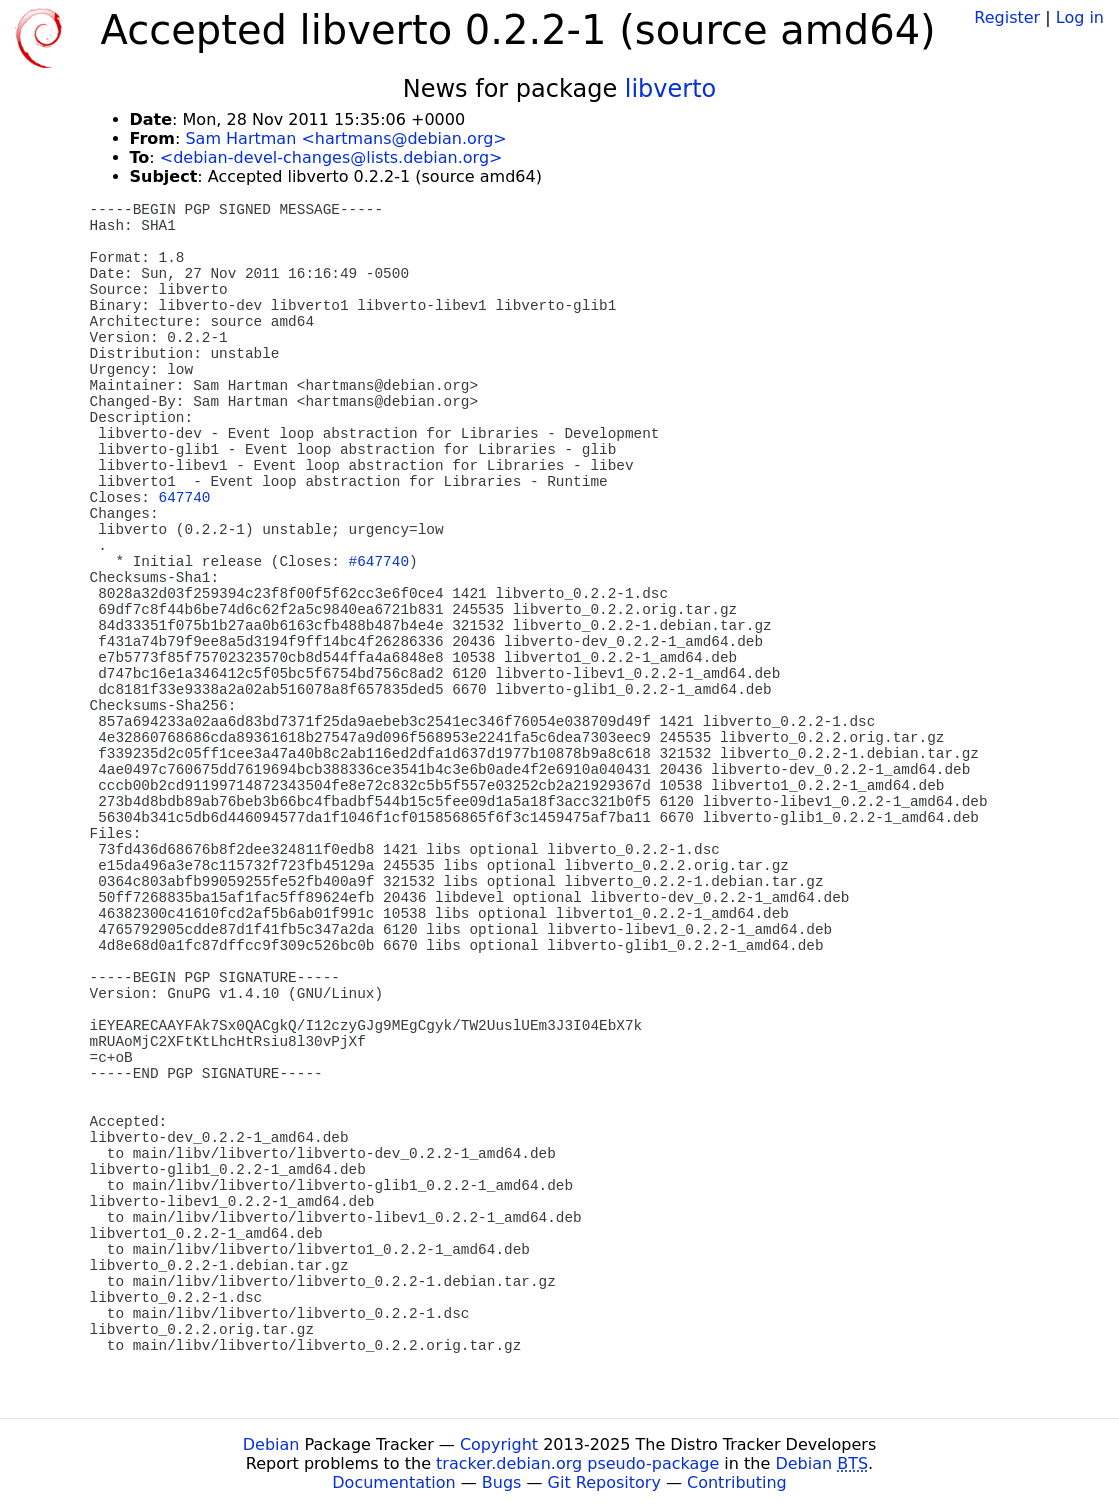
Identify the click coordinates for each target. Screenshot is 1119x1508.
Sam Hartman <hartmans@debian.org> (345, 138)
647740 (185, 498)
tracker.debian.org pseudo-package (577, 1463)
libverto (671, 89)
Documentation (393, 1482)
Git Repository (604, 1482)
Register (1007, 17)
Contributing (737, 1482)
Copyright (499, 1444)
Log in (1080, 17)
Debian (271, 1444)
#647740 (379, 562)
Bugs (502, 1482)
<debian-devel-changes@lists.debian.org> (331, 157)
